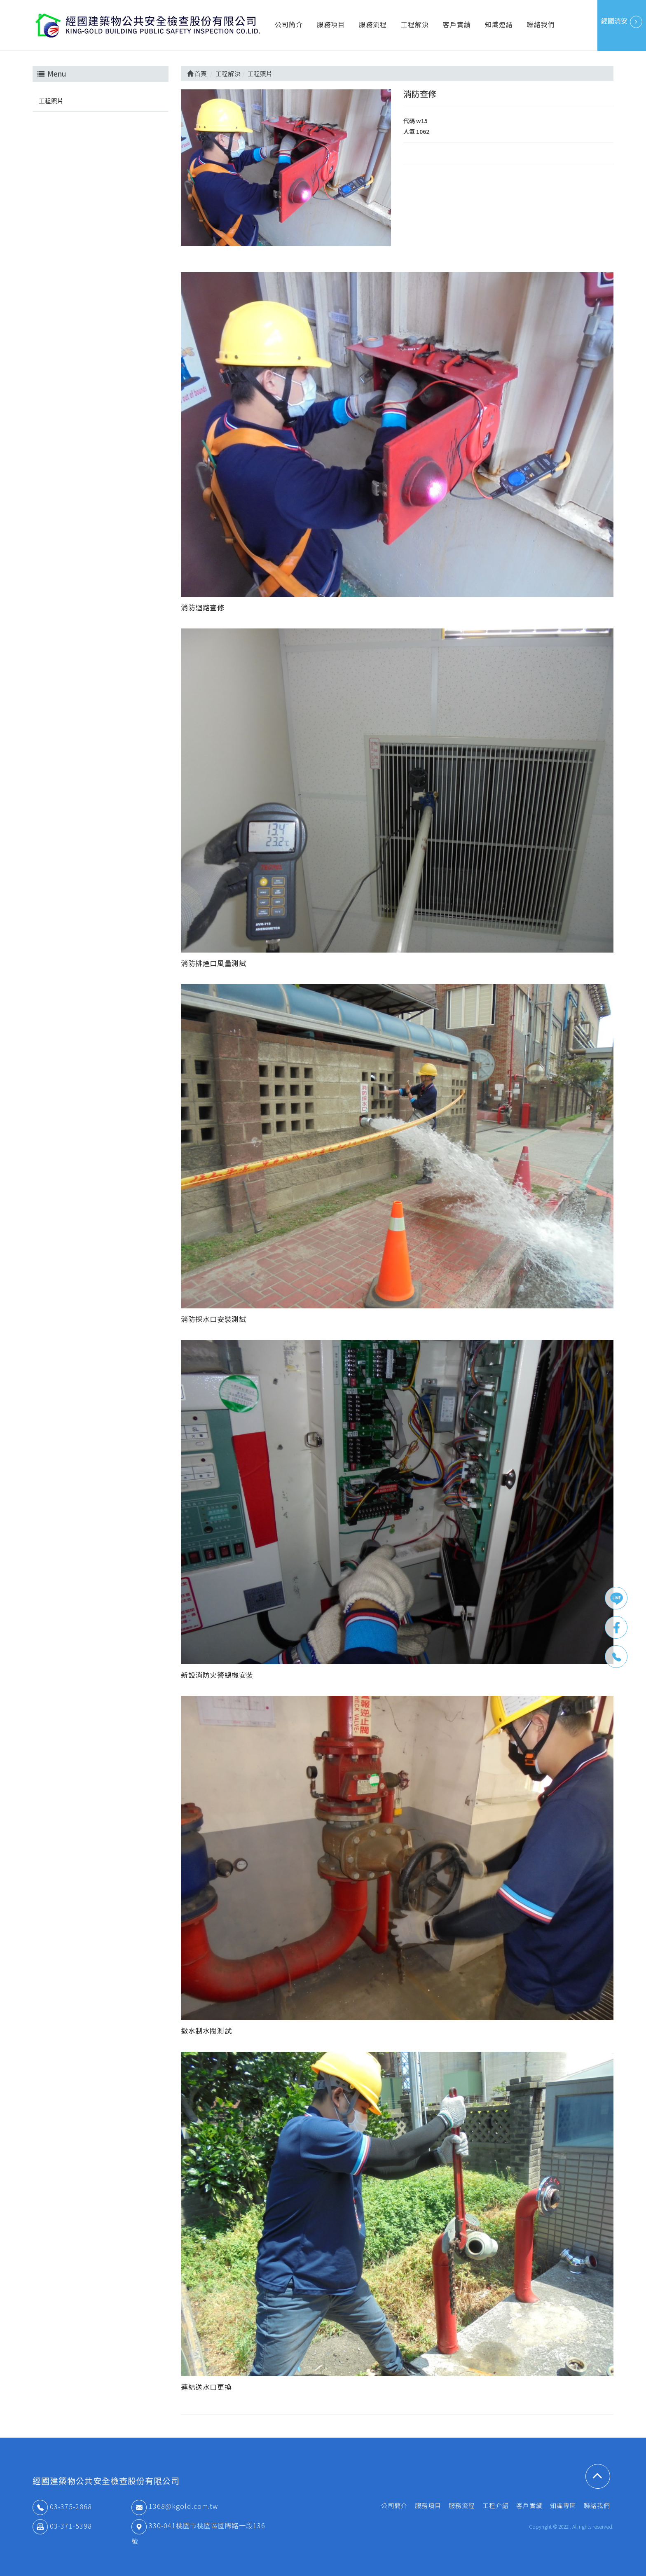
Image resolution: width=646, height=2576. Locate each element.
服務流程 (373, 24)
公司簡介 (289, 24)
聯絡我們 (541, 24)
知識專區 (563, 2505)
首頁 (197, 73)
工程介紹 (495, 2505)
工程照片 (51, 100)
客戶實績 (457, 24)
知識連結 (499, 24)
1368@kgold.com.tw (174, 2506)
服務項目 (331, 24)
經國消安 (621, 22)
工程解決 (415, 24)
